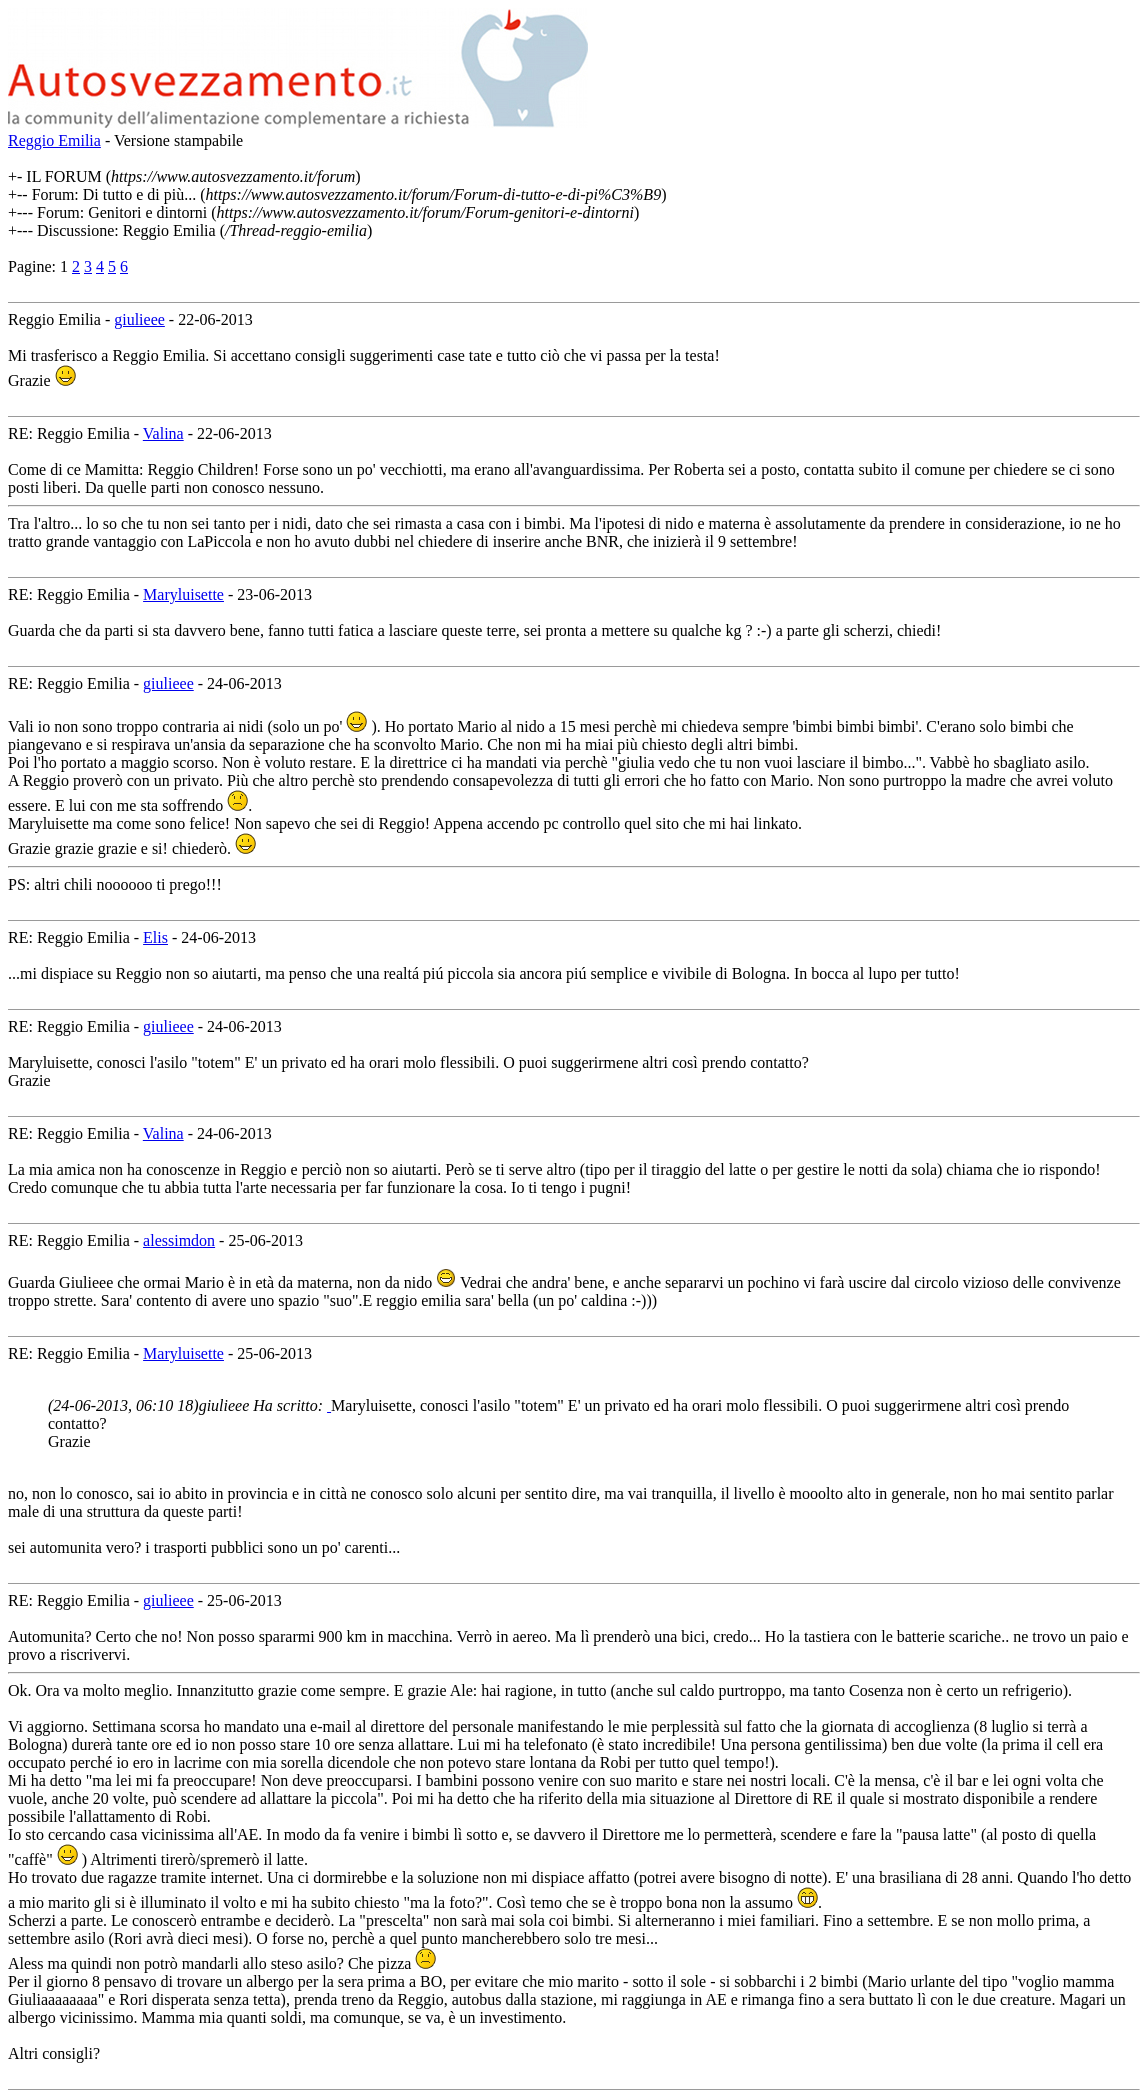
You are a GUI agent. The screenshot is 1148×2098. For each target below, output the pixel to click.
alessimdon (179, 1240)
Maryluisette (183, 594)
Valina (163, 433)
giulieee (139, 319)
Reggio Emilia (54, 140)
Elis (155, 937)
